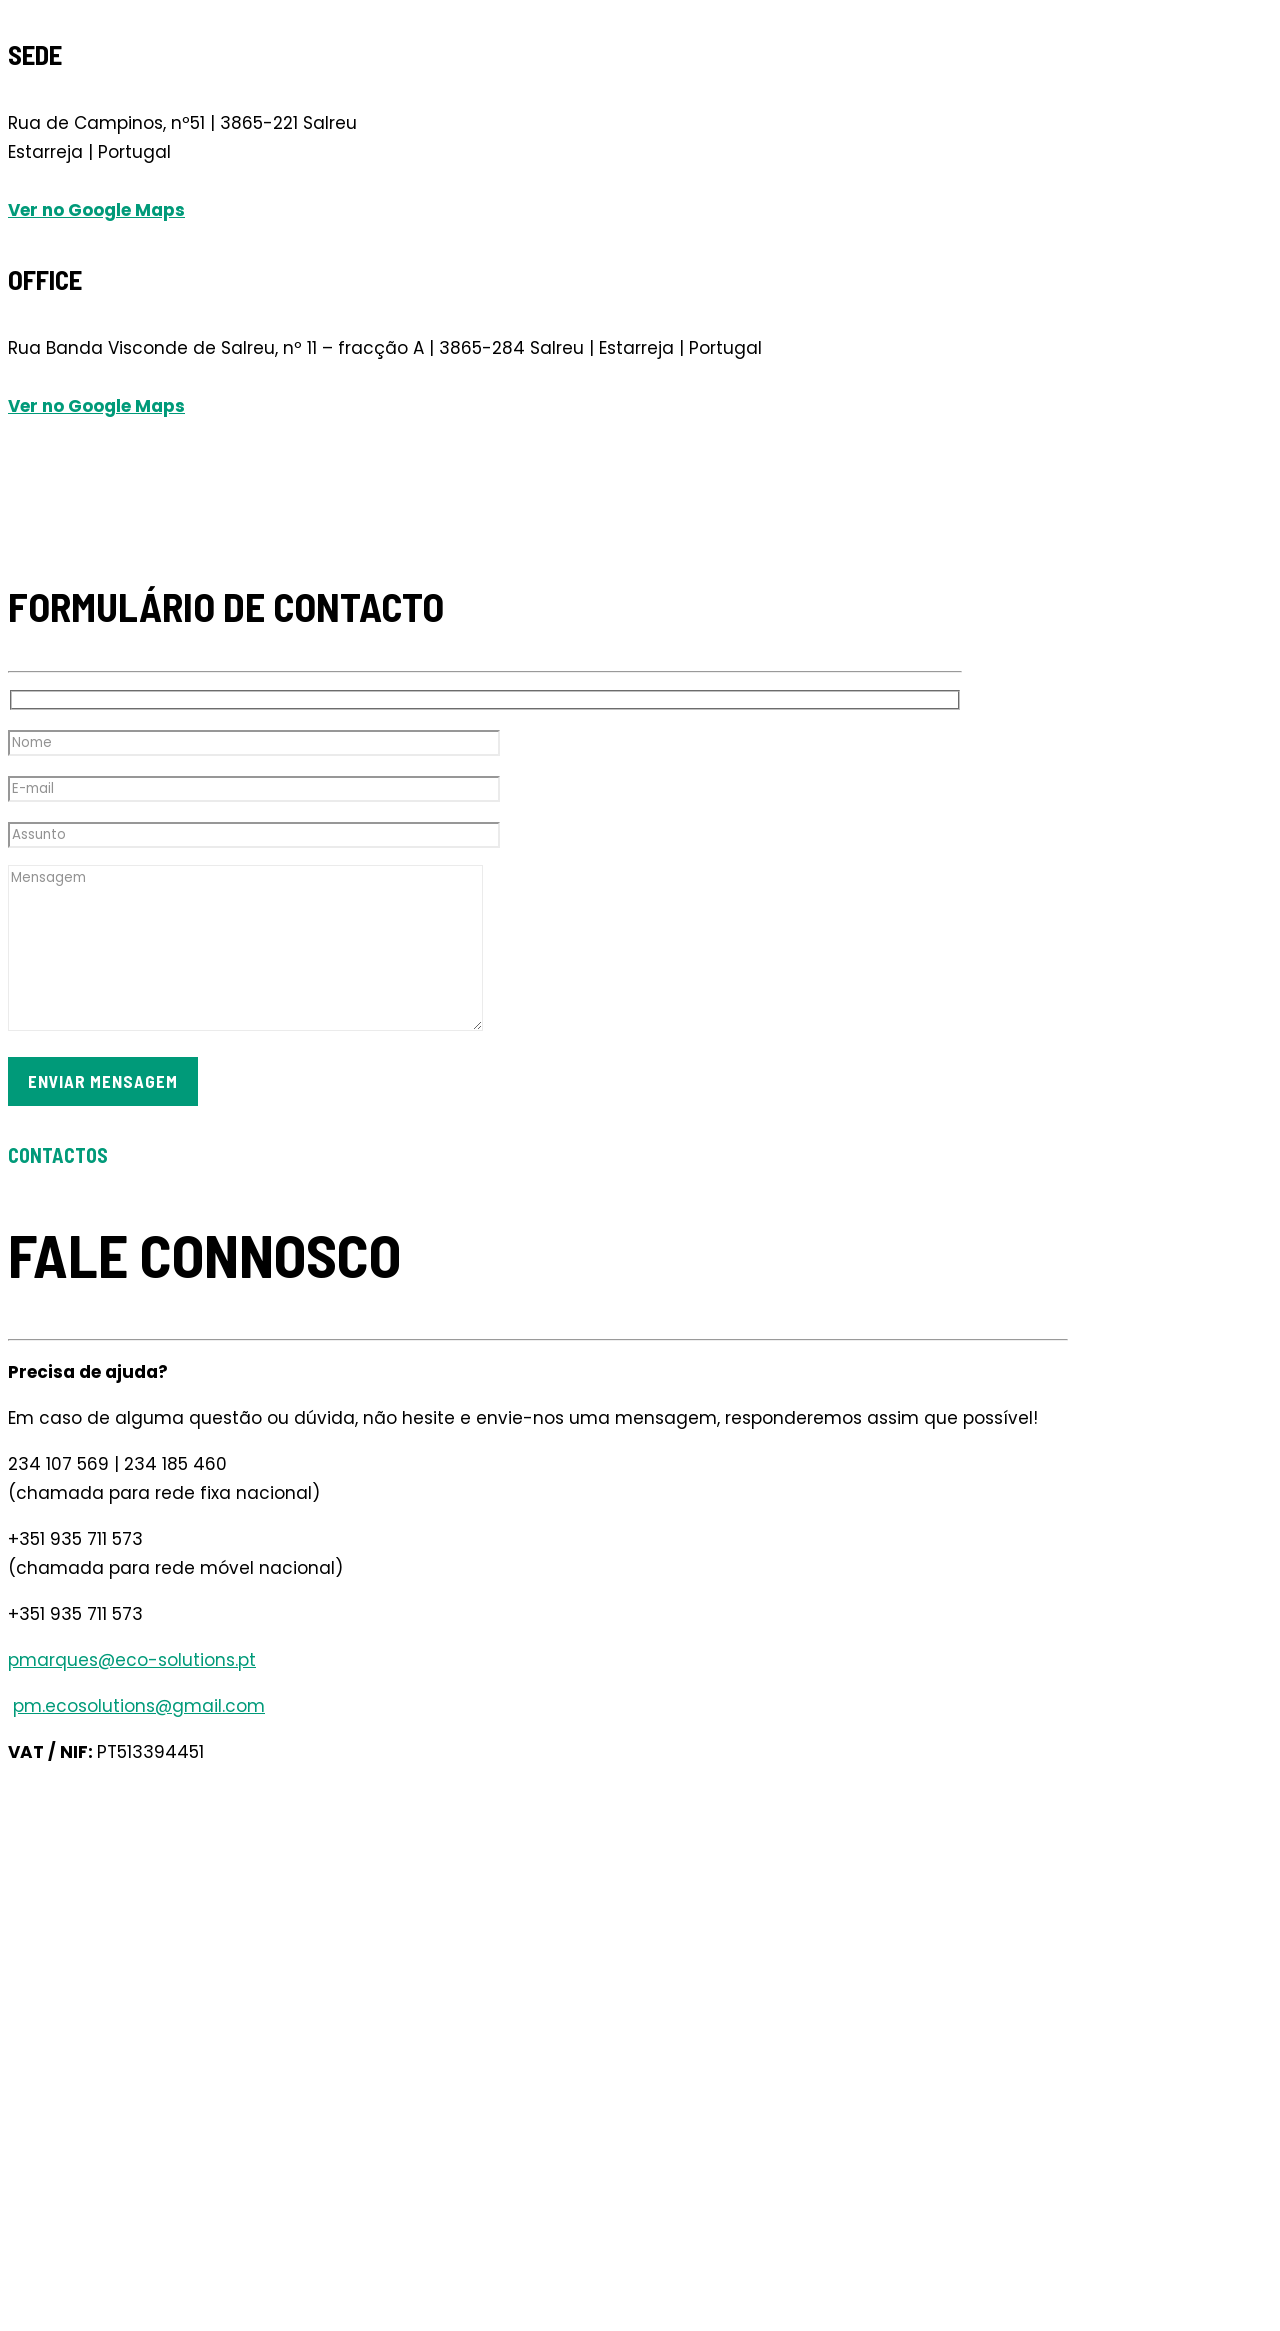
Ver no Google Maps (96, 210)
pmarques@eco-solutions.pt (132, 1660)
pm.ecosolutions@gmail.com (139, 1706)
